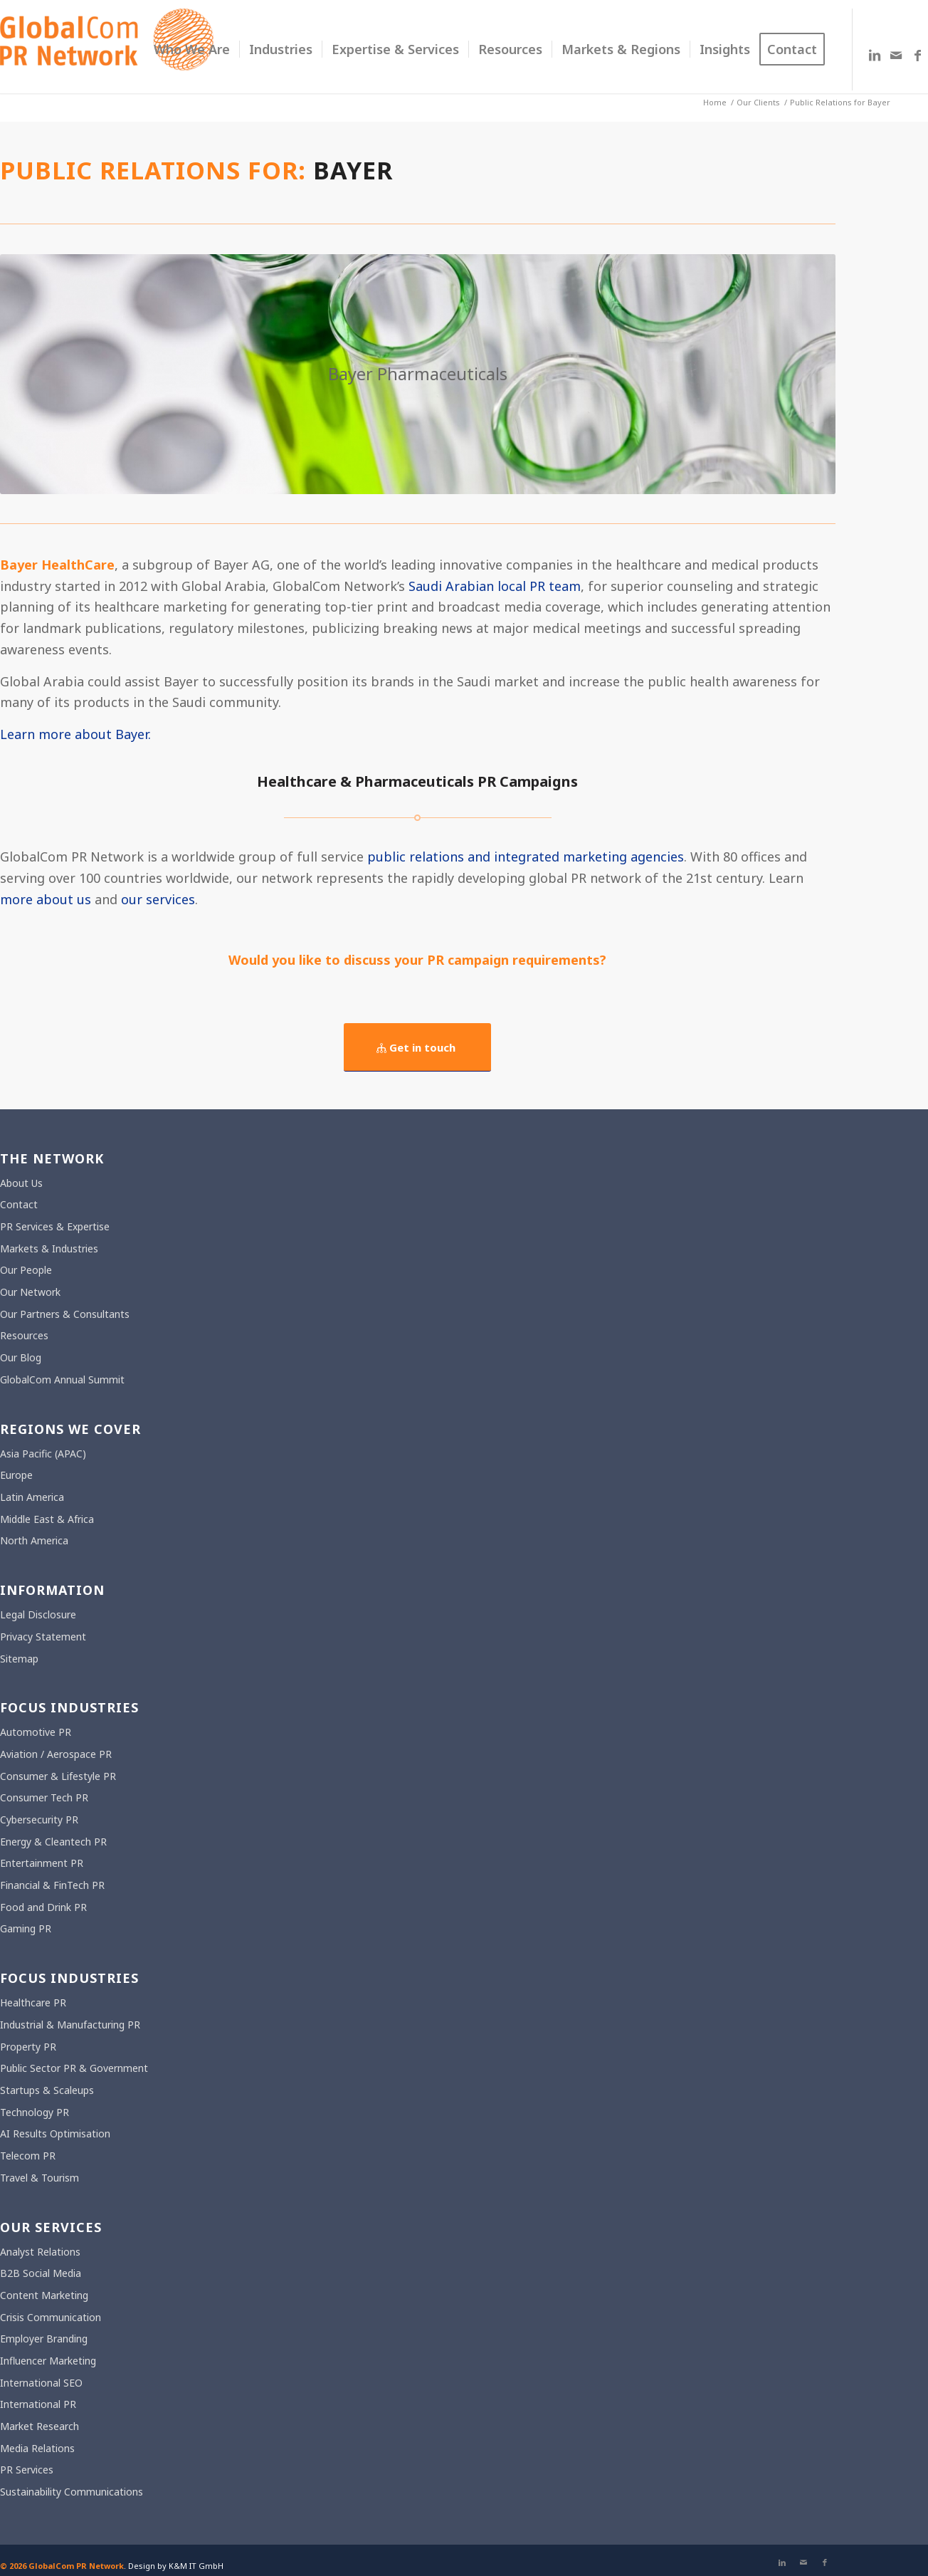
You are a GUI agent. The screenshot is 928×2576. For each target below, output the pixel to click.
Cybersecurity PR (39, 1819)
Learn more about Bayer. (75, 734)
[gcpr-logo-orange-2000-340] (106, 49)
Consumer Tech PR (44, 1797)
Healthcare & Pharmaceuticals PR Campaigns (417, 781)
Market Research (39, 2426)
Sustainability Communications (71, 2491)
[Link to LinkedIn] (874, 55)
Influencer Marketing (48, 2360)
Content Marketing (44, 2295)
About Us (21, 1183)
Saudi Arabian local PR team (494, 586)
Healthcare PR (33, 2002)
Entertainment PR (41, 1863)
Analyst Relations (40, 2251)
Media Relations (37, 2448)
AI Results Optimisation (55, 2133)
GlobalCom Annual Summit (62, 1379)
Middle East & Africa (47, 1519)
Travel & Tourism (39, 2177)
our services (158, 899)
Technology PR (34, 2112)
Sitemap (19, 1658)
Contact (19, 1204)
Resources (24, 1335)
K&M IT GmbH (196, 2565)
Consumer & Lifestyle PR (58, 1776)
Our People (26, 1270)
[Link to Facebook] (917, 55)
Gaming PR (25, 1928)
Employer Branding (44, 2338)
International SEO (41, 2382)
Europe (16, 1475)
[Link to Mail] (896, 55)
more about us (45, 899)
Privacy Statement (43, 1636)
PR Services (26, 2469)
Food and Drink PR (43, 1907)
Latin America (32, 1497)
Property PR (28, 2046)
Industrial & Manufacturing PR (70, 2024)
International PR (38, 2404)
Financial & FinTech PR (52, 1885)
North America (34, 1540)
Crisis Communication (50, 2317)
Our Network (30, 1292)
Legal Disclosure (38, 1614)
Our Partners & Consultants (65, 1314)
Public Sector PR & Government (74, 2068)
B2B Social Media (40, 2273)
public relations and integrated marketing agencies (525, 856)
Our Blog (20, 1357)
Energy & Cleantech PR (53, 1841)
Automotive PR (35, 1732)
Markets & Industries (49, 1248)
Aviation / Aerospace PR (56, 1754)
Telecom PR (28, 2155)
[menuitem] (191, 49)
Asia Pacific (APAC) (43, 1453)
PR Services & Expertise (55, 1226)
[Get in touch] (417, 1047)
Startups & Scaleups (47, 2090)
